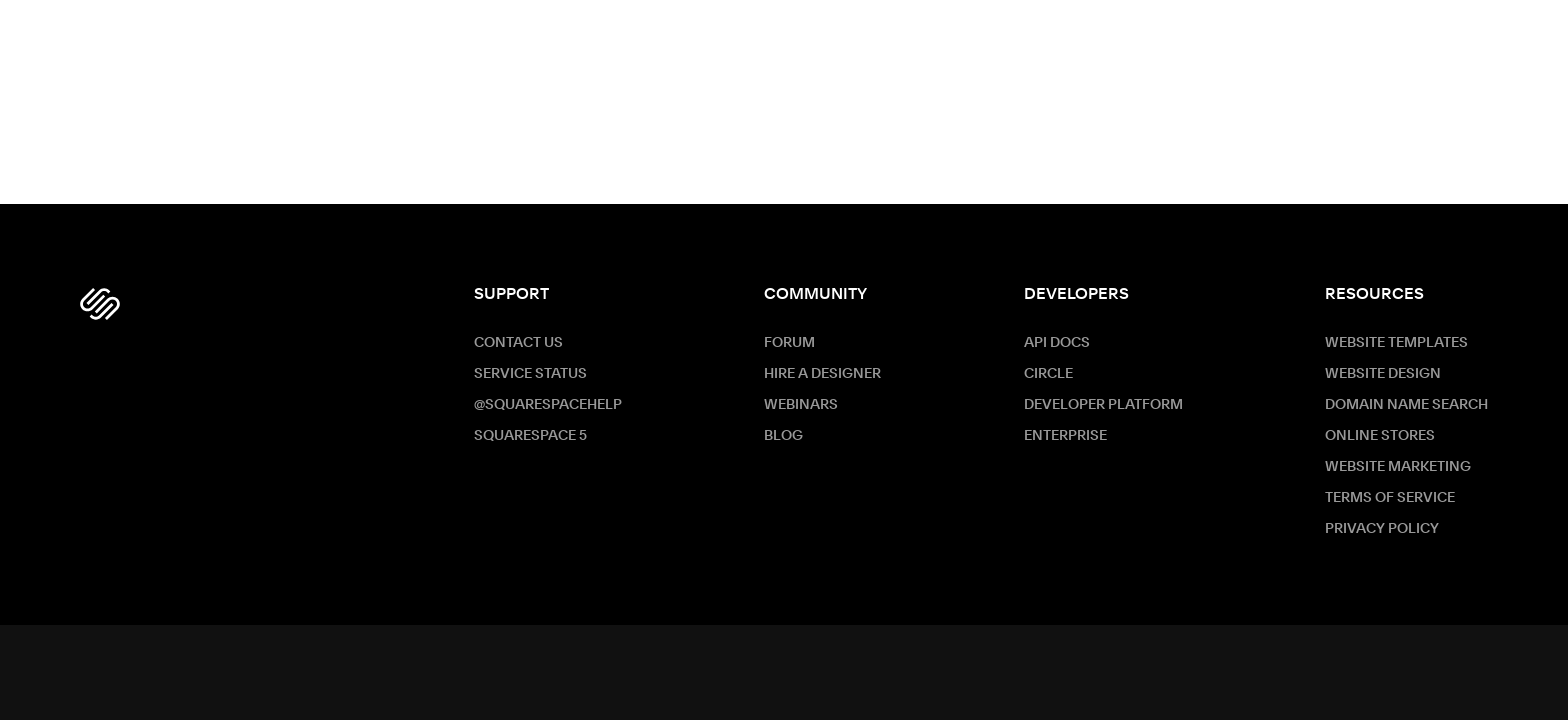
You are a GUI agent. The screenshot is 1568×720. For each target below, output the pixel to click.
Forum (789, 343)
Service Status (530, 374)
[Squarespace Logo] (100, 304)
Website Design (1383, 374)
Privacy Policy (1382, 529)
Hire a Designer (822, 374)
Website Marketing (1398, 467)
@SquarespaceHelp (548, 405)
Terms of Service (1390, 498)
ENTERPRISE (1065, 436)
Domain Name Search (1406, 405)
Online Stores (1380, 436)
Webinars (801, 405)
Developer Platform (1103, 405)
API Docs (1057, 343)
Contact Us (518, 343)
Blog (783, 436)
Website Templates (1396, 343)
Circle (1048, 374)
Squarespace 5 (530, 436)
